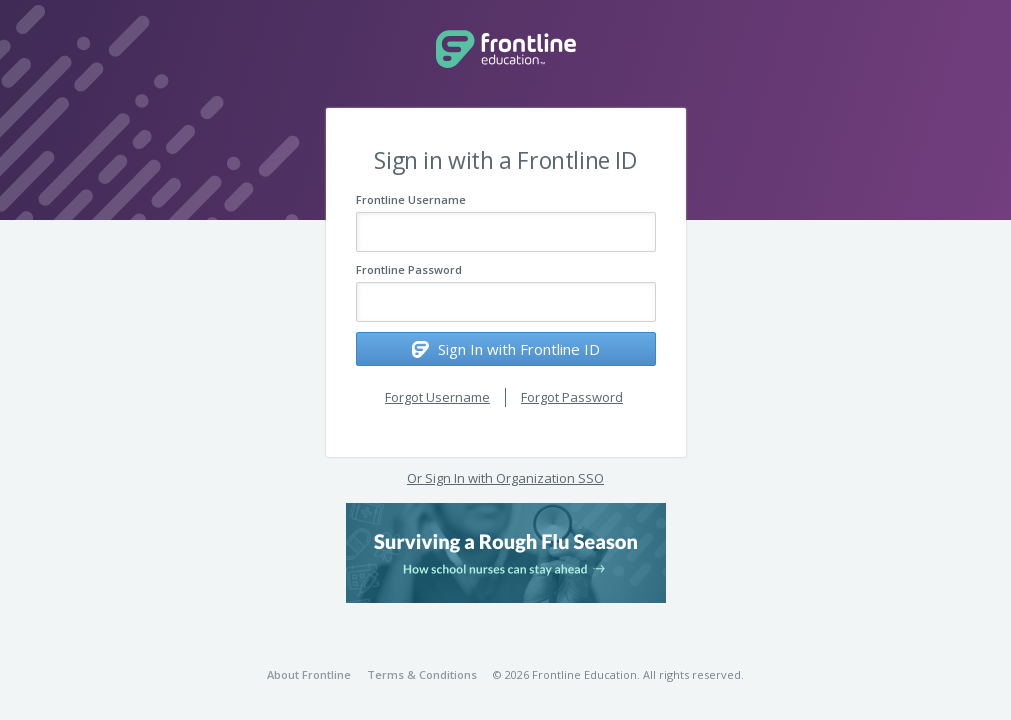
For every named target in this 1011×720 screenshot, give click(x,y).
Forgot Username (437, 397)
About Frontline (309, 674)
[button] (506, 553)
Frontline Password (409, 269)
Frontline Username (411, 199)
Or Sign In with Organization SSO (505, 478)
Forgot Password (572, 397)
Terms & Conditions (422, 674)
